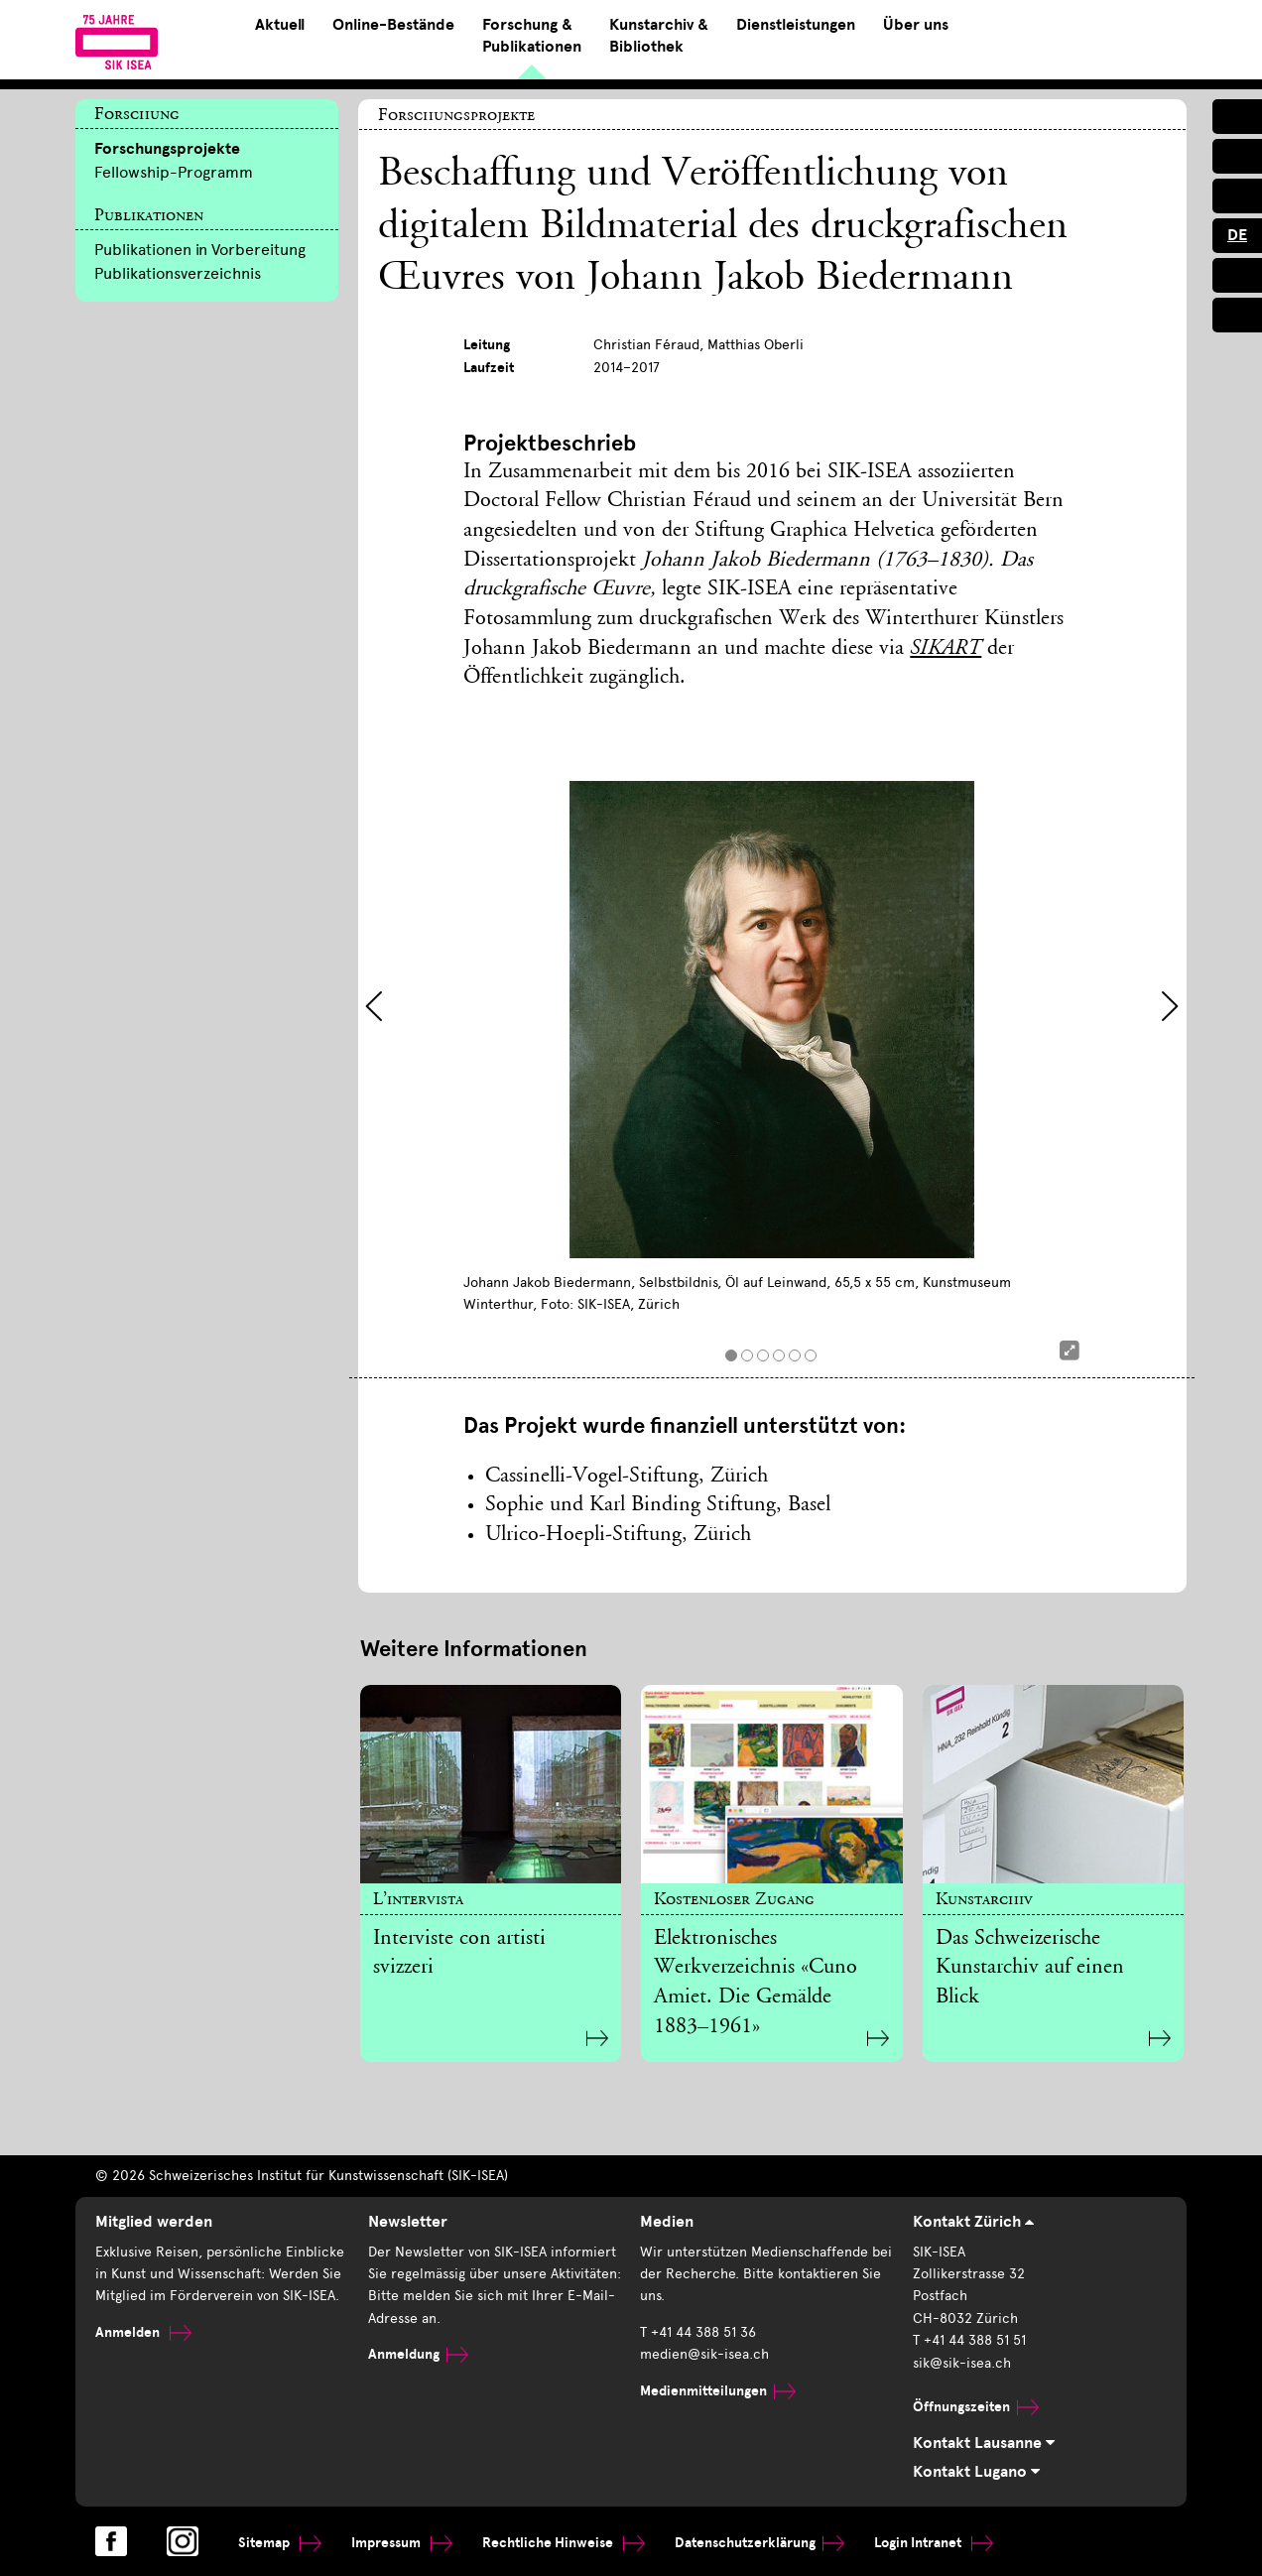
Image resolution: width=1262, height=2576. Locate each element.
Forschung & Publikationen (531, 36)
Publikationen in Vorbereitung (200, 249)
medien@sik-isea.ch (704, 2354)
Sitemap (279, 2542)
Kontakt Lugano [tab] (976, 2472)
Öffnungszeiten (976, 2406)
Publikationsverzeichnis (177, 273)
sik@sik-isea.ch (962, 2363)
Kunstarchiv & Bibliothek (658, 36)
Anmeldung (418, 2354)
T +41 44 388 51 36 (698, 2332)
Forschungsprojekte (167, 149)
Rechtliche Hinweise (563, 2542)
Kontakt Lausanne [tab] (984, 2443)
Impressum (401, 2542)
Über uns (915, 25)
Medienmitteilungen (718, 2391)
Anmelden (143, 2332)
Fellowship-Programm (173, 172)
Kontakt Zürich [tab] (973, 2222)
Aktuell (280, 25)
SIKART (945, 649)
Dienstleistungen (795, 25)
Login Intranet (933, 2542)
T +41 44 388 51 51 (969, 2340)
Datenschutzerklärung (759, 2542)
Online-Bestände (393, 25)
